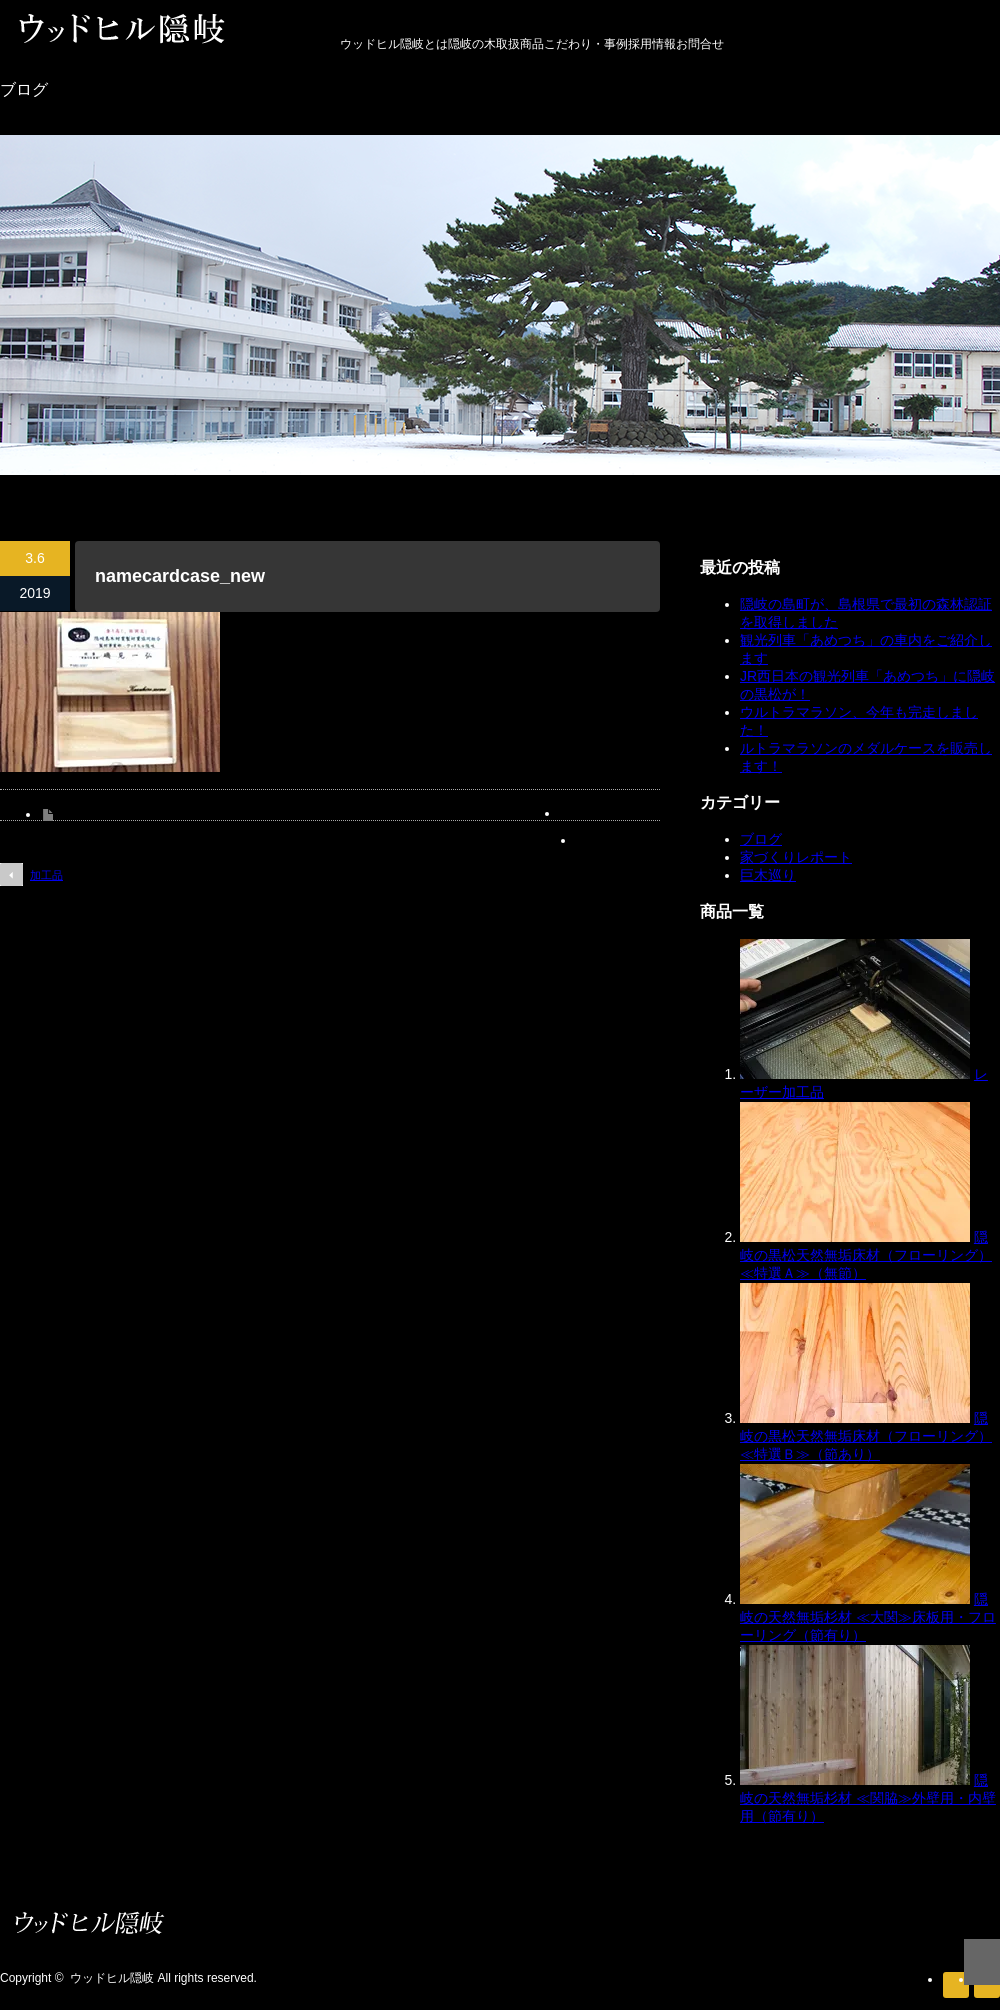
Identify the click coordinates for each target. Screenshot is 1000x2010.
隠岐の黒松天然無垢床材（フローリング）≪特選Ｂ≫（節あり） (866, 1436)
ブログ (761, 839)
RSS (956, 1985)
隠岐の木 (472, 44)
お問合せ (700, 44)
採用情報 (652, 44)
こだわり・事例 (586, 44)
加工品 (46, 875)
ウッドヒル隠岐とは (394, 44)
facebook (987, 1985)
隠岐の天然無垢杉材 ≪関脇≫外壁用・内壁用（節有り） (868, 1798)
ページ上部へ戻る (982, 1962)
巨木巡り (768, 875)
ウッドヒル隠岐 (112, 1978)
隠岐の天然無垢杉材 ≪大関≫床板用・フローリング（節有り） (868, 1617)
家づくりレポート (796, 857)
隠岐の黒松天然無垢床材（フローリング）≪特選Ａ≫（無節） (866, 1255)
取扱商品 (520, 44)
